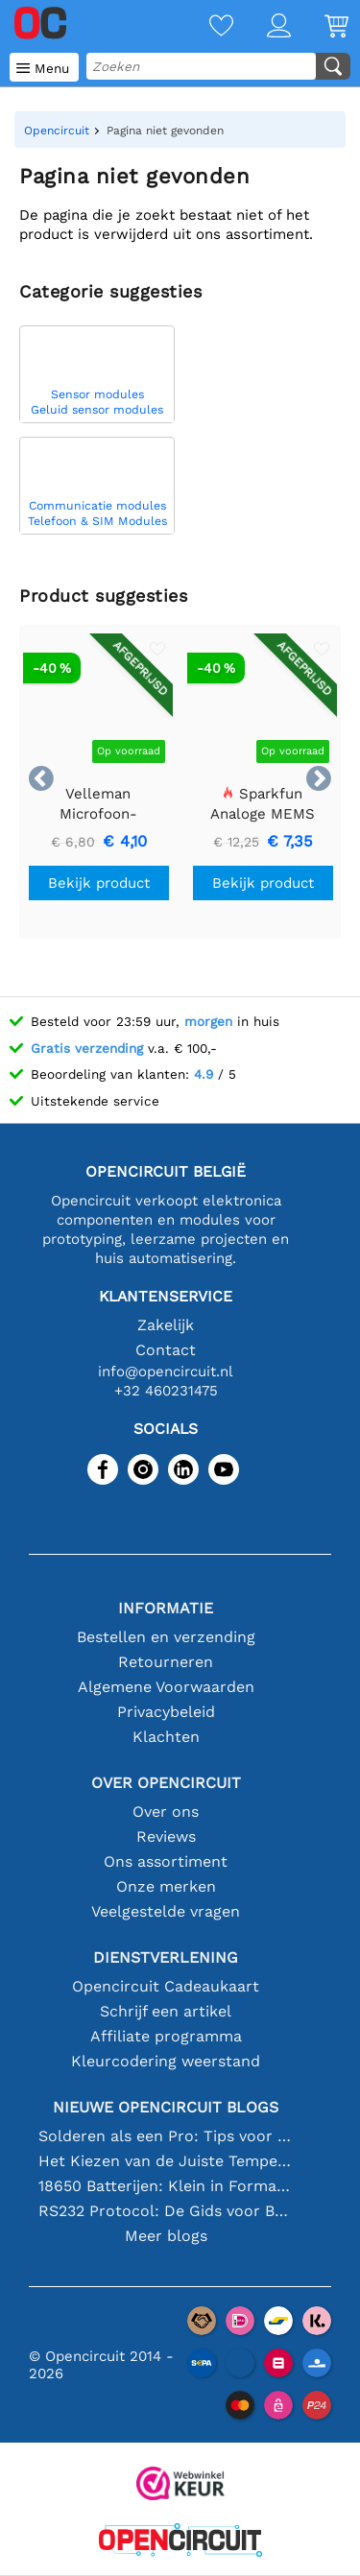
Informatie (165, 1608)
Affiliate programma (166, 2036)
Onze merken (166, 1886)
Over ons (165, 1811)
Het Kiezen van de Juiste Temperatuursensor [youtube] (166, 2161)
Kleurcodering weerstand (165, 2061)
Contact (165, 1350)
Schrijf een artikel (165, 2011)
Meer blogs (166, 2236)
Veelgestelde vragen (165, 1911)
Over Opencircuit (166, 1783)
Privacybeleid (166, 1712)
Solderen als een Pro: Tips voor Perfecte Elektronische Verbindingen (166, 2136)
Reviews (166, 1836)
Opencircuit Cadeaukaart (165, 1986)
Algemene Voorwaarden (166, 1687)
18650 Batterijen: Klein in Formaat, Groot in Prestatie (166, 2186)
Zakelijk (165, 1325)
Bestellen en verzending (166, 1637)
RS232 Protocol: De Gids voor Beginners (166, 2211)
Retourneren (165, 1662)
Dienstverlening (165, 1957)
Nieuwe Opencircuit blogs (165, 2107)
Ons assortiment (166, 1861)
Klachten (166, 1737)
